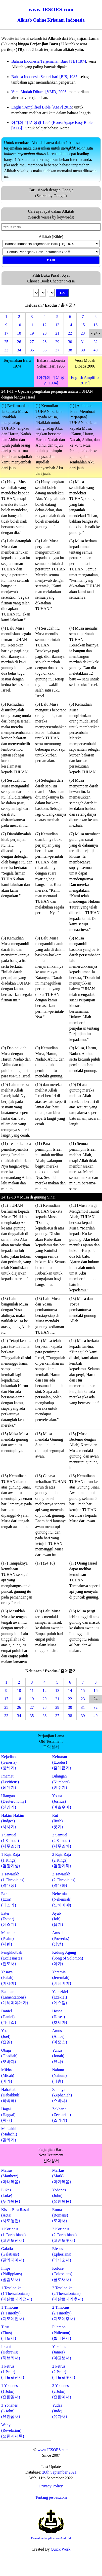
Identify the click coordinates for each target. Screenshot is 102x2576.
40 (95, 350)
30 (70, 342)
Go (62, 293)
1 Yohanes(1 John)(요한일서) (10, 2391)
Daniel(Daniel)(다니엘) (8, 2016)
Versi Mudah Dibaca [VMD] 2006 (39, 92)
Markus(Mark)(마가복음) (61, 2176)
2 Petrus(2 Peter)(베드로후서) (63, 2372)
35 (32, 350)
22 (70, 333)
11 (32, 325)
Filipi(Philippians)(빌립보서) (11, 2274)
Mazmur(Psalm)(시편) (8, 1938)
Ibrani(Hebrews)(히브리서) (10, 2352)
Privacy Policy (51, 2486)
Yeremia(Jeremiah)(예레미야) (61, 1977)
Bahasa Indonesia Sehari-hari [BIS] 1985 (44, 77)
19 (32, 333)
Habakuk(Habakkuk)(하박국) (10, 2095)
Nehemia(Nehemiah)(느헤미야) (61, 1899)
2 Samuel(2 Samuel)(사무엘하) (61, 1840)
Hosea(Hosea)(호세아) (59, 2016)
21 (57, 333)
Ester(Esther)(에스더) (8, 1919)
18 (19, 333)
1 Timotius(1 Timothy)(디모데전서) (12, 2313)
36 (44, 350)
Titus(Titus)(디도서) (8, 2332)
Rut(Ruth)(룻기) (57, 1821)
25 (6, 342)
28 (44, 342)
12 (44, 325)
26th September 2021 (59, 2472)
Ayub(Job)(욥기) (57, 1919)
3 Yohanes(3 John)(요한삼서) (10, 2411)
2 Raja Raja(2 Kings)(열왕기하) (61, 1860)
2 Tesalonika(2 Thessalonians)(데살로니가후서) (67, 2293)
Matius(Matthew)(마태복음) (10, 2176)
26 (19, 342)
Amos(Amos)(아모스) (59, 2036)
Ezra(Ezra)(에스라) (8, 1899)
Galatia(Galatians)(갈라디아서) (12, 2254)
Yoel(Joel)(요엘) (6, 2036)
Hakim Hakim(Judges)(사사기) (12, 1821)
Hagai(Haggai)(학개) (8, 2114)
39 (83, 350)
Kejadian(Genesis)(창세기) (9, 1762)
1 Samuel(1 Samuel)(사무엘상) (10, 1840)
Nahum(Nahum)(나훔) (59, 2075)
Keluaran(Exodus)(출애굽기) (61, 1762)
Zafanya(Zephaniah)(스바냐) (62, 2095)
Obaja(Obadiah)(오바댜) (9, 2056)
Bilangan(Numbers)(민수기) (61, 1782)
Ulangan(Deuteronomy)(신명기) (13, 1801)
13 (57, 325)
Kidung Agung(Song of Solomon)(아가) (67, 1958)
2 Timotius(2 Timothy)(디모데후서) (63, 2313)
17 (6, 333)
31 (83, 342)
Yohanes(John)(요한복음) (61, 2195)
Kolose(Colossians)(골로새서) (62, 2274)
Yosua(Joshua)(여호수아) (61, 1801)
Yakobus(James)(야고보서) (61, 2352)
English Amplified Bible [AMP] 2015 (41, 107)
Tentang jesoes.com (51, 2497)
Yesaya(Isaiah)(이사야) (8, 1977)
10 (19, 325)
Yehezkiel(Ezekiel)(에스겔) (60, 1997)
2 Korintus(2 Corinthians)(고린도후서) (64, 2234)
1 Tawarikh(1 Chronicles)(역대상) (12, 1880)
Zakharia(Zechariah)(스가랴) (61, 2114)
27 (32, 342)
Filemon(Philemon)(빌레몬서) (61, 2332)
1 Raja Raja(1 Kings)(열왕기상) (10, 1860)
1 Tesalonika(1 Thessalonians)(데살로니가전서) (16, 2293)
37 (57, 350)
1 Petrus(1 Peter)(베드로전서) (12, 2372)
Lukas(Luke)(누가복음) (10, 2195)
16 (95, 325)
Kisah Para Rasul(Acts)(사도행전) (15, 2215)
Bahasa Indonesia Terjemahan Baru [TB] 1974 (48, 61)
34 (19, 350)
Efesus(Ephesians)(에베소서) (61, 2254)
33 (6, 350)
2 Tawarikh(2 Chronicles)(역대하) (63, 1880)
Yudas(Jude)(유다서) (59, 2411)
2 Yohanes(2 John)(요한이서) (61, 2391)
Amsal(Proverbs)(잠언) (60, 1938)
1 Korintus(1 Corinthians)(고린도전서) (13, 2234)
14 (70, 325)
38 (70, 350)
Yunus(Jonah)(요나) (58, 2056)
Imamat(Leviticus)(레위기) (10, 1782)
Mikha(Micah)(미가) (7, 2075)
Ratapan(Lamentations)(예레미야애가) (14, 1997)
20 (44, 333)
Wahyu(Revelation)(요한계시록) (12, 2430)
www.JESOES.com (53, 2450)
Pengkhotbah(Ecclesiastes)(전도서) (12, 1958)
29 (57, 342)
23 (83, 333)
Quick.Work (60, 2549)
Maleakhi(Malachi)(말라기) (9, 2134)
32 (95, 342)
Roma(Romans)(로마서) (60, 2215)
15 (83, 325)
